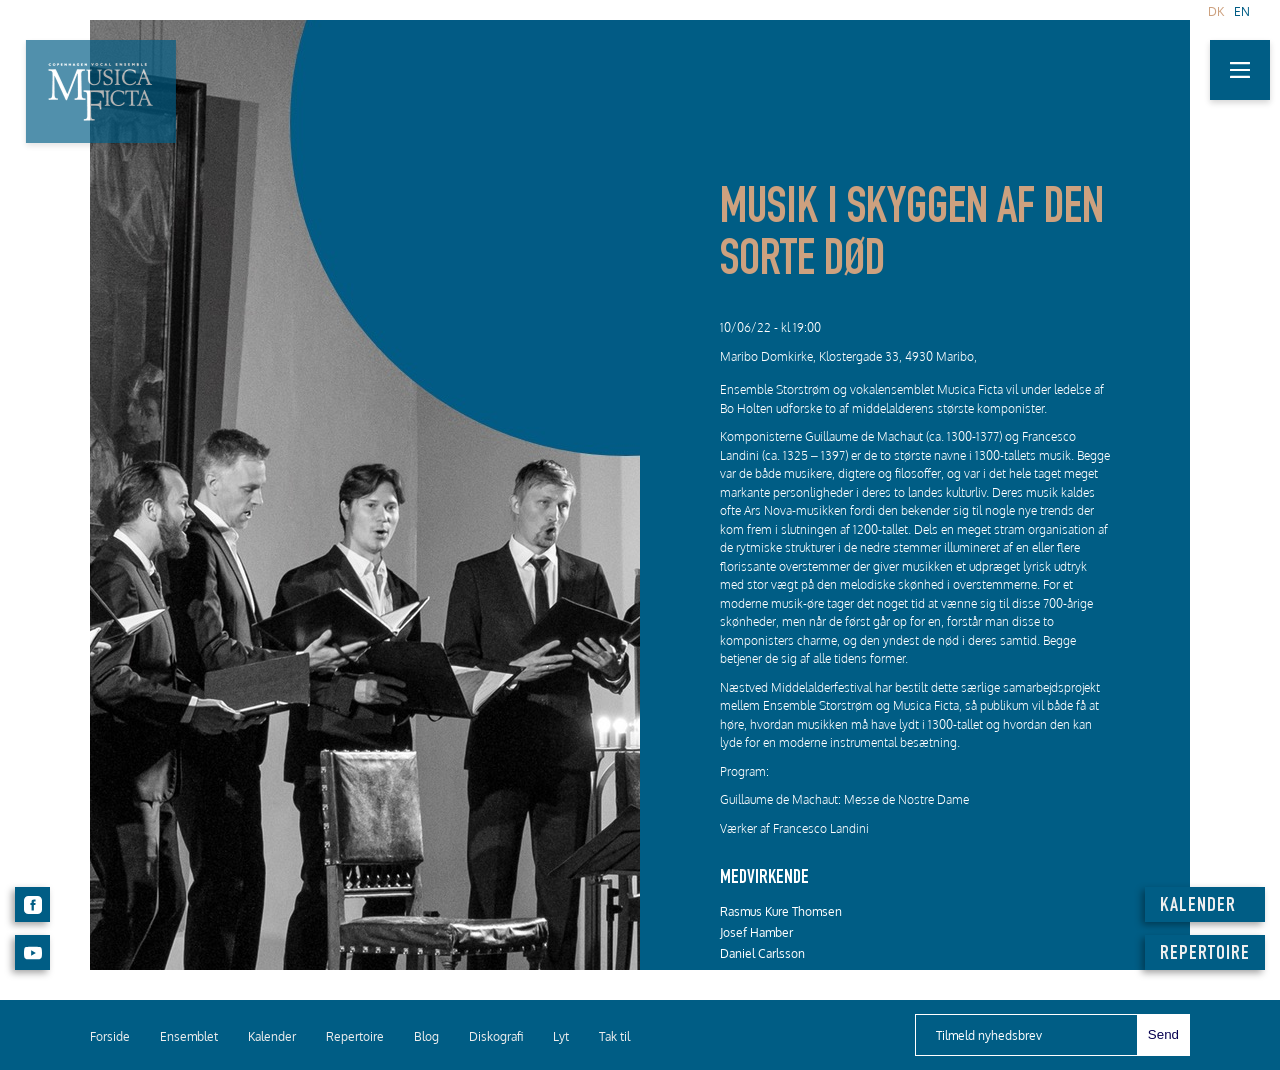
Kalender (272, 1036)
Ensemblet (189, 1036)
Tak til (614, 1036)
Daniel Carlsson (762, 953)
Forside (110, 1036)
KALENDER (1198, 907)
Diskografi (496, 1036)
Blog (426, 1036)
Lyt (561, 1036)
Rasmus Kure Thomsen (781, 911)
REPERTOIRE (1205, 955)
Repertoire (355, 1036)
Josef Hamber (756, 932)
